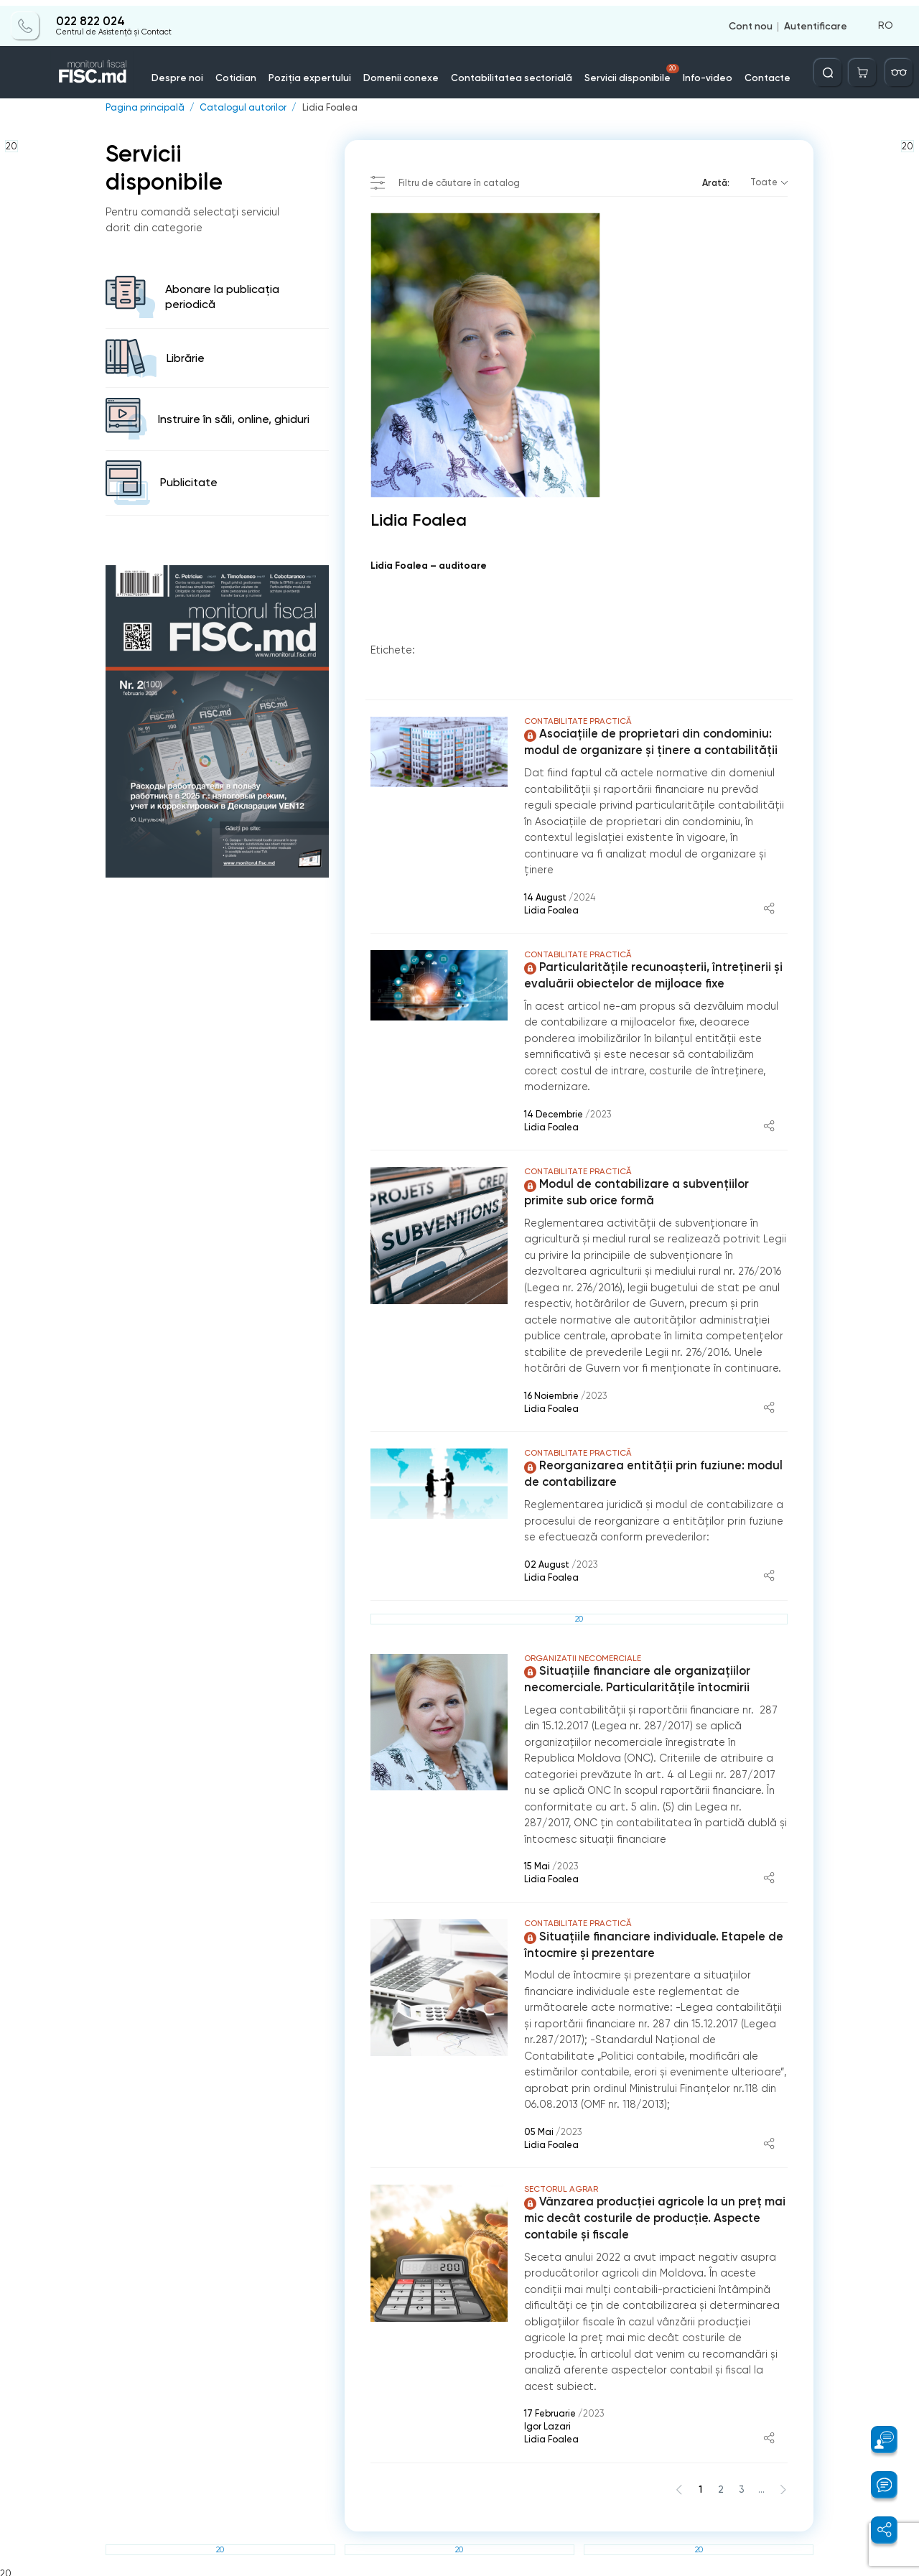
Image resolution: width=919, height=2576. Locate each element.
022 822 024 (89, 15)
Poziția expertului (320, 71)
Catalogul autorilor (241, 108)
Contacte (753, 71)
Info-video (696, 71)
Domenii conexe (407, 71)
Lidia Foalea (326, 108)
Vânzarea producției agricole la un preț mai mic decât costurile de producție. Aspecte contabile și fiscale (653, 2215)
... (761, 2485)
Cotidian (250, 71)
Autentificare (815, 20)
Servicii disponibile (624, 67)
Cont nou (751, 20)
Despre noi (195, 71)
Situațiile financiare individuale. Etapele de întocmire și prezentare (651, 1943)
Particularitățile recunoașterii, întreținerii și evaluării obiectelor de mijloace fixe (651, 974)
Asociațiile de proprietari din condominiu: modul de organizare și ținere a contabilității (649, 742)
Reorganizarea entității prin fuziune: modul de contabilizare (651, 1473)
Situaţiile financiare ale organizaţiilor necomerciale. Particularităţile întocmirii (635, 1678)
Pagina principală (144, 108)
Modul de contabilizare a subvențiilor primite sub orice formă (635, 1191)
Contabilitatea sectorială (510, 71)
